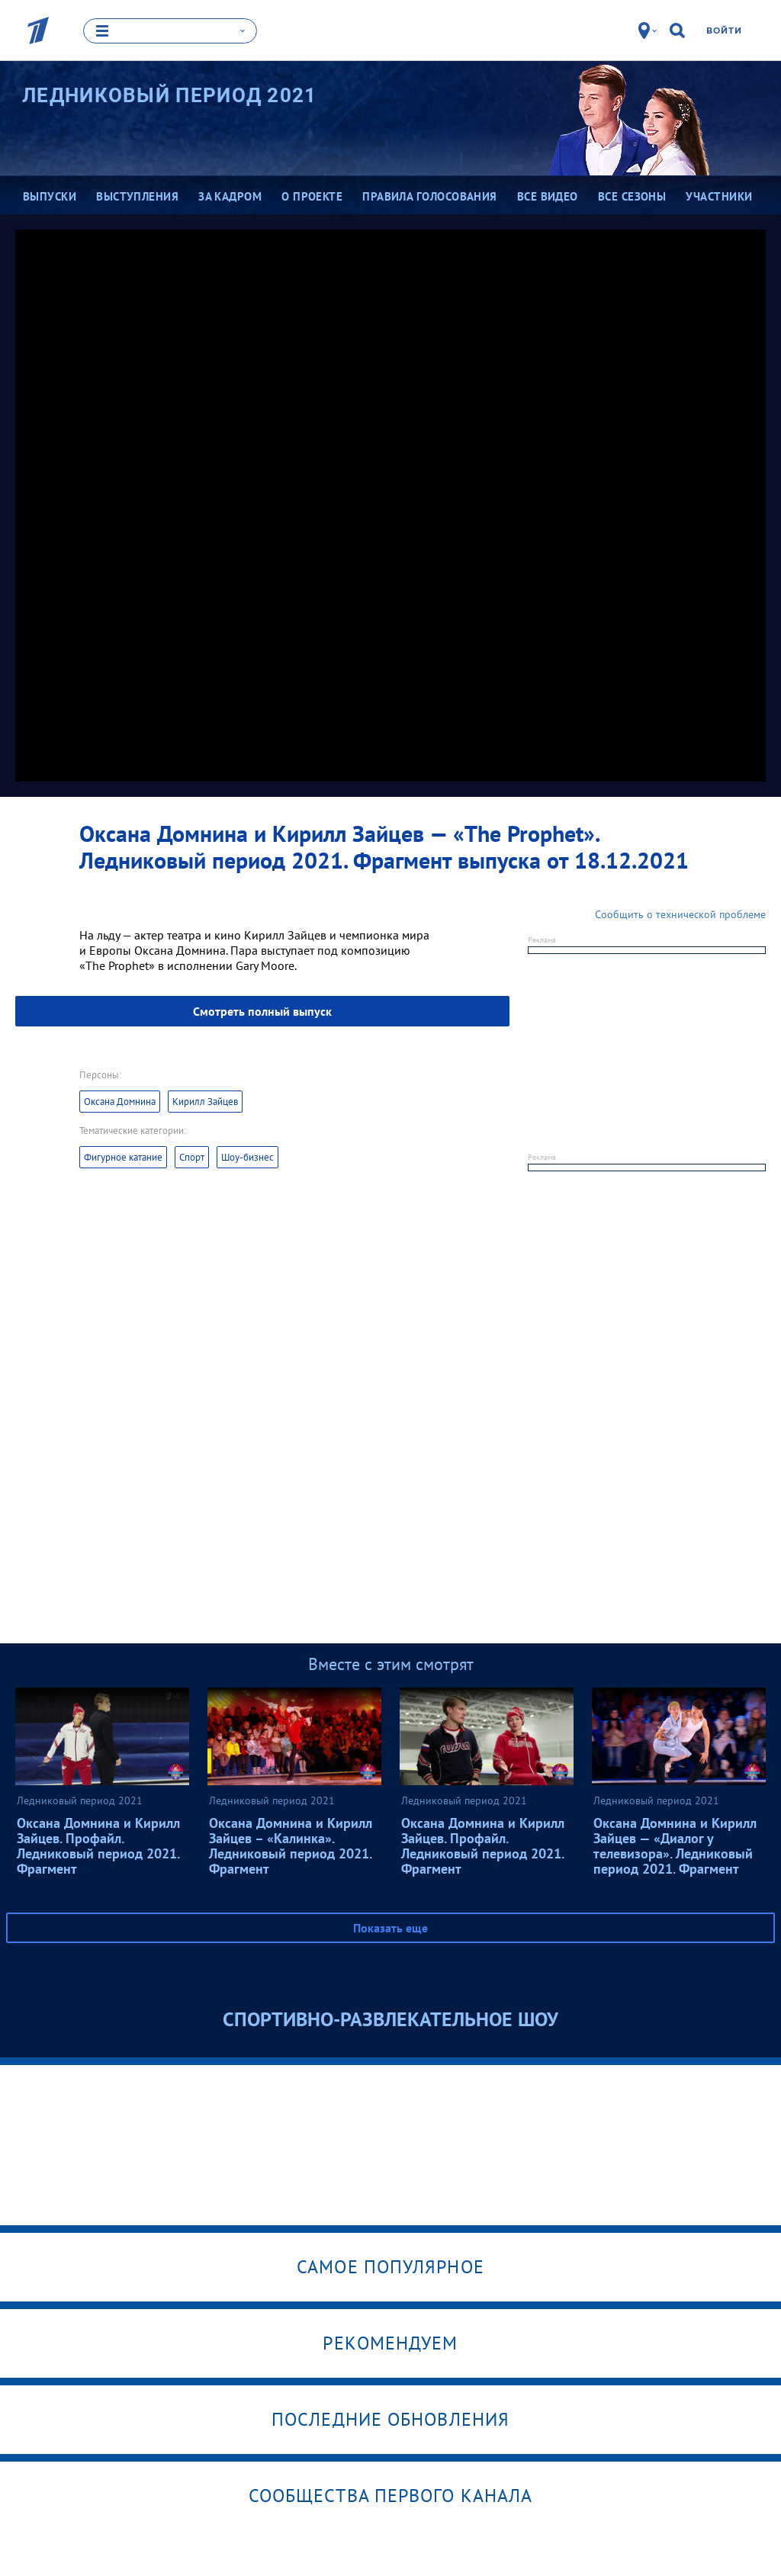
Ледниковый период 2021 (169, 95)
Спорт (191, 1156)
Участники (719, 196)
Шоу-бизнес (247, 1156)
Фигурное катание (123, 1156)
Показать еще (390, 1927)
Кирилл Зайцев (205, 1100)
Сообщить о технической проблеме (680, 913)
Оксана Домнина (120, 1100)
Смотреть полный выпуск (262, 1010)
